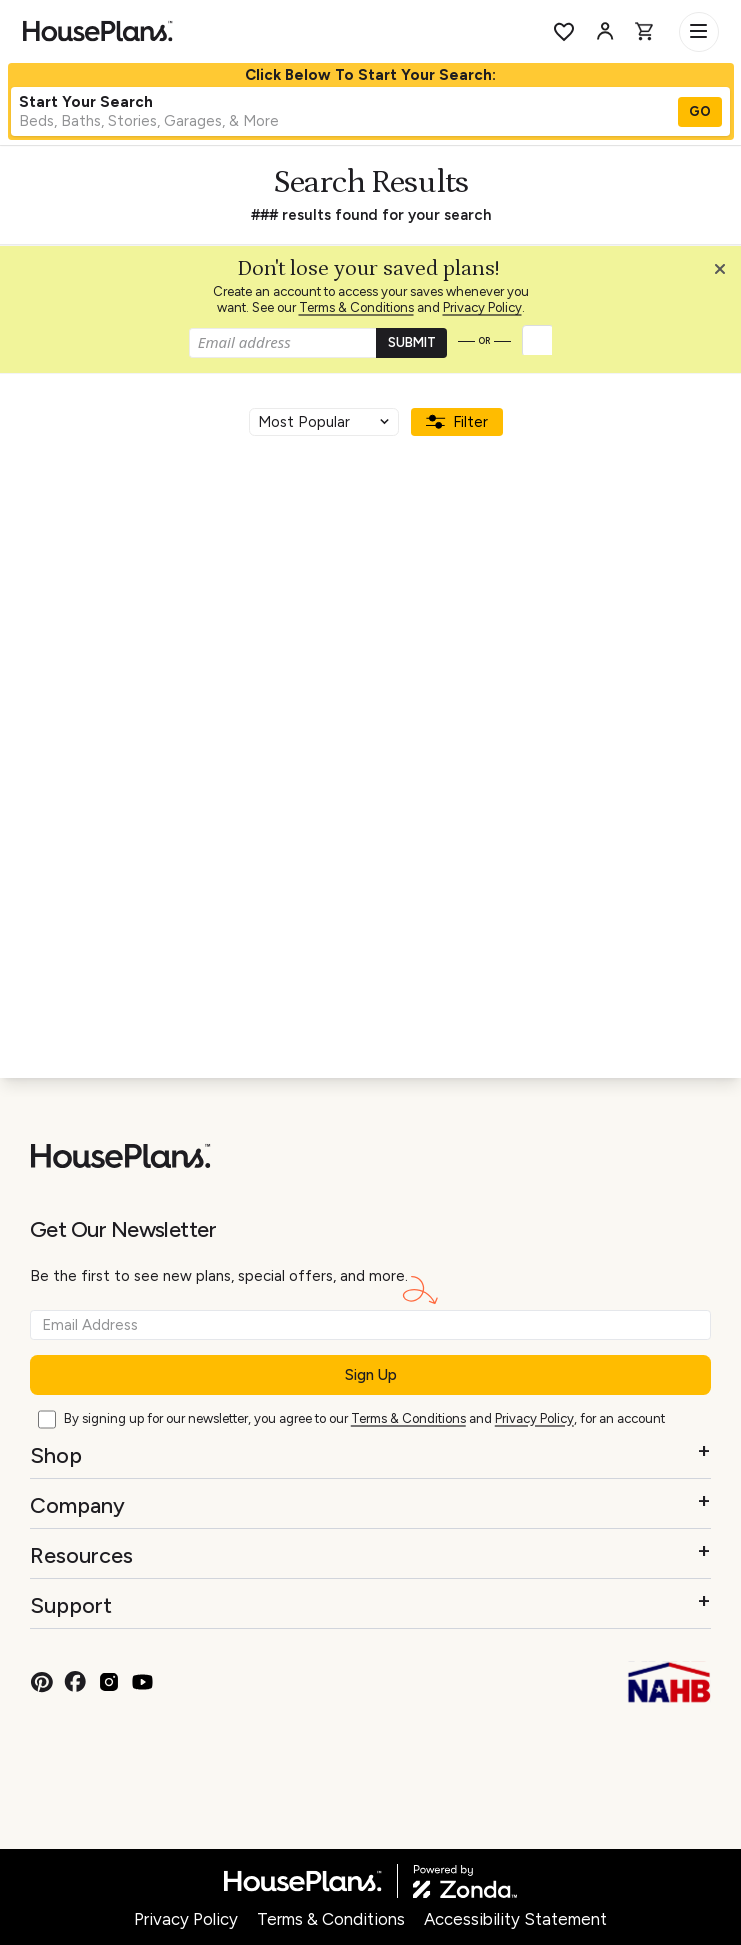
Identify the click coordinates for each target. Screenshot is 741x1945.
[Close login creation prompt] (727, 274)
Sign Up (371, 1375)
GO (700, 111)
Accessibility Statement (515, 1919)
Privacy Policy (482, 307)
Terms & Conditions (356, 307)
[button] (725, 274)
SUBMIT (412, 342)
